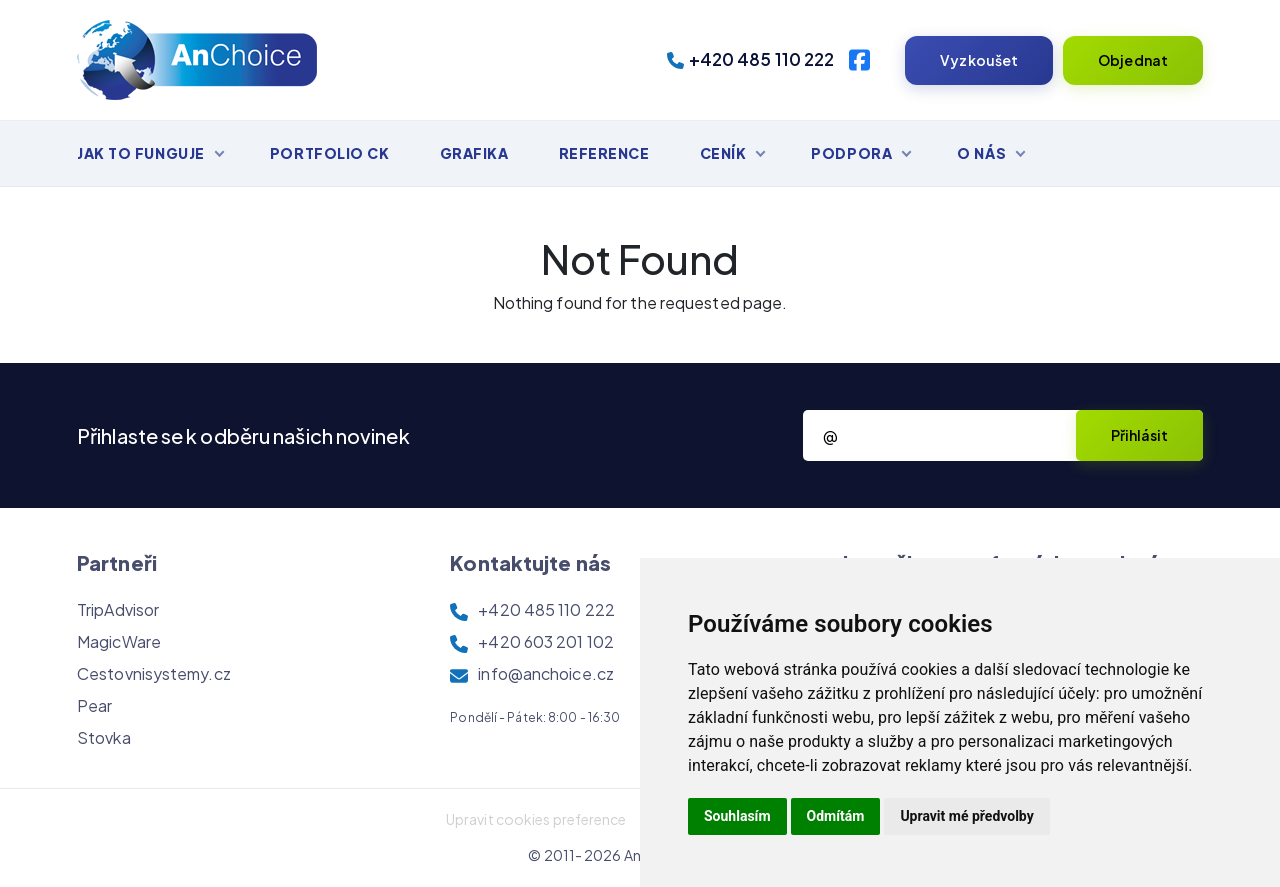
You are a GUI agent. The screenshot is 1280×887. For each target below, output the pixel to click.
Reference (604, 153)
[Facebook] (859, 60)
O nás (981, 153)
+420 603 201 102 (546, 641)
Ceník (723, 153)
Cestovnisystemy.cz (154, 673)
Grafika (474, 153)
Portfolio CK (330, 153)
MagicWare (119, 641)
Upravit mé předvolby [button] (966, 816)
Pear (94, 705)
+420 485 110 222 (751, 59)
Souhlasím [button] (737, 816)
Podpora (851, 153)
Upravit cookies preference (536, 819)
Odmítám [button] (836, 816)
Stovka (104, 737)
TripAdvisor (118, 609)
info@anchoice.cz (546, 673)
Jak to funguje (141, 153)
